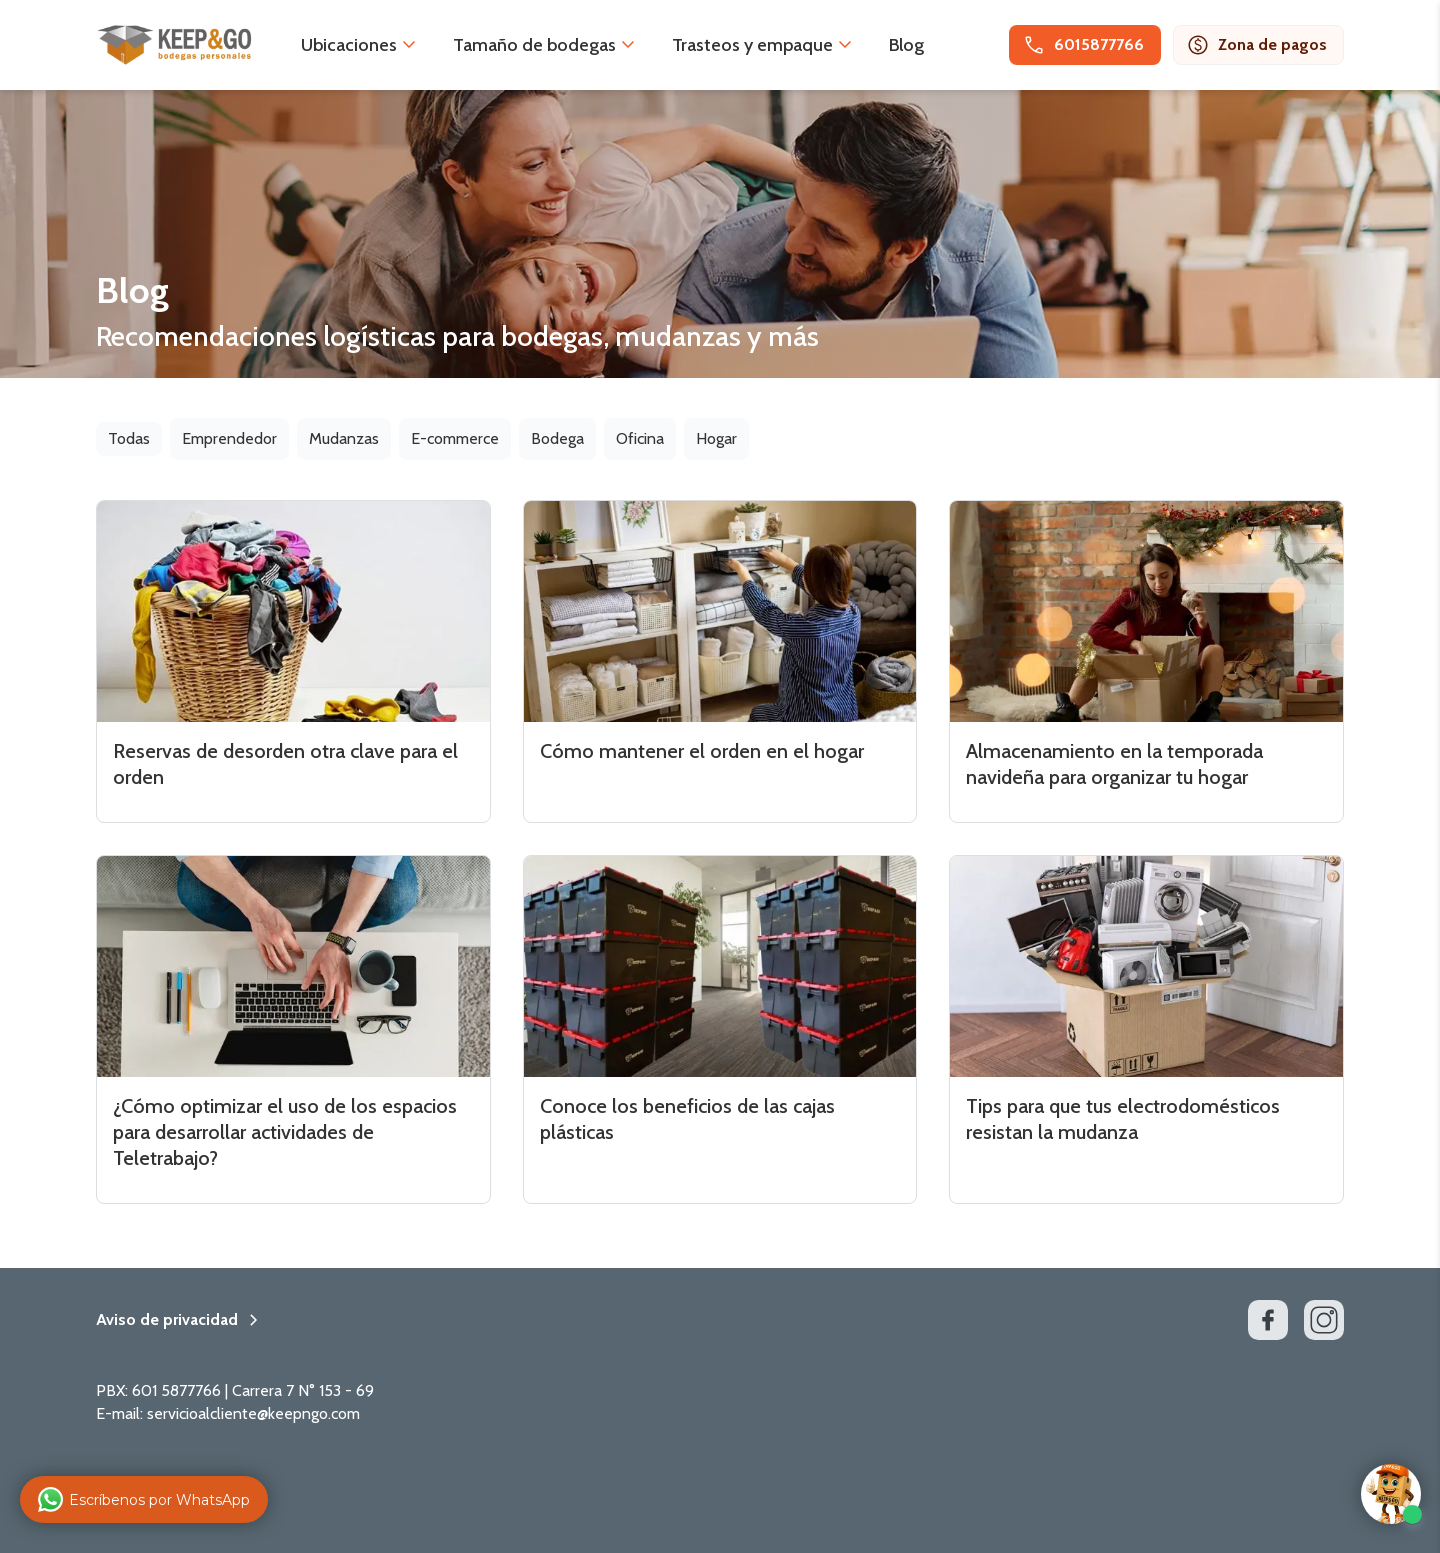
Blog (906, 45)
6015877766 (1083, 45)
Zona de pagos (1256, 45)
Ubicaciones (349, 45)
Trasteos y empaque (752, 45)
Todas (129, 438)
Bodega (557, 438)
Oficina (640, 438)
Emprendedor (229, 438)
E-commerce (455, 438)
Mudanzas (344, 438)
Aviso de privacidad (167, 1320)
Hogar (716, 438)
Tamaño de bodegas (534, 45)
